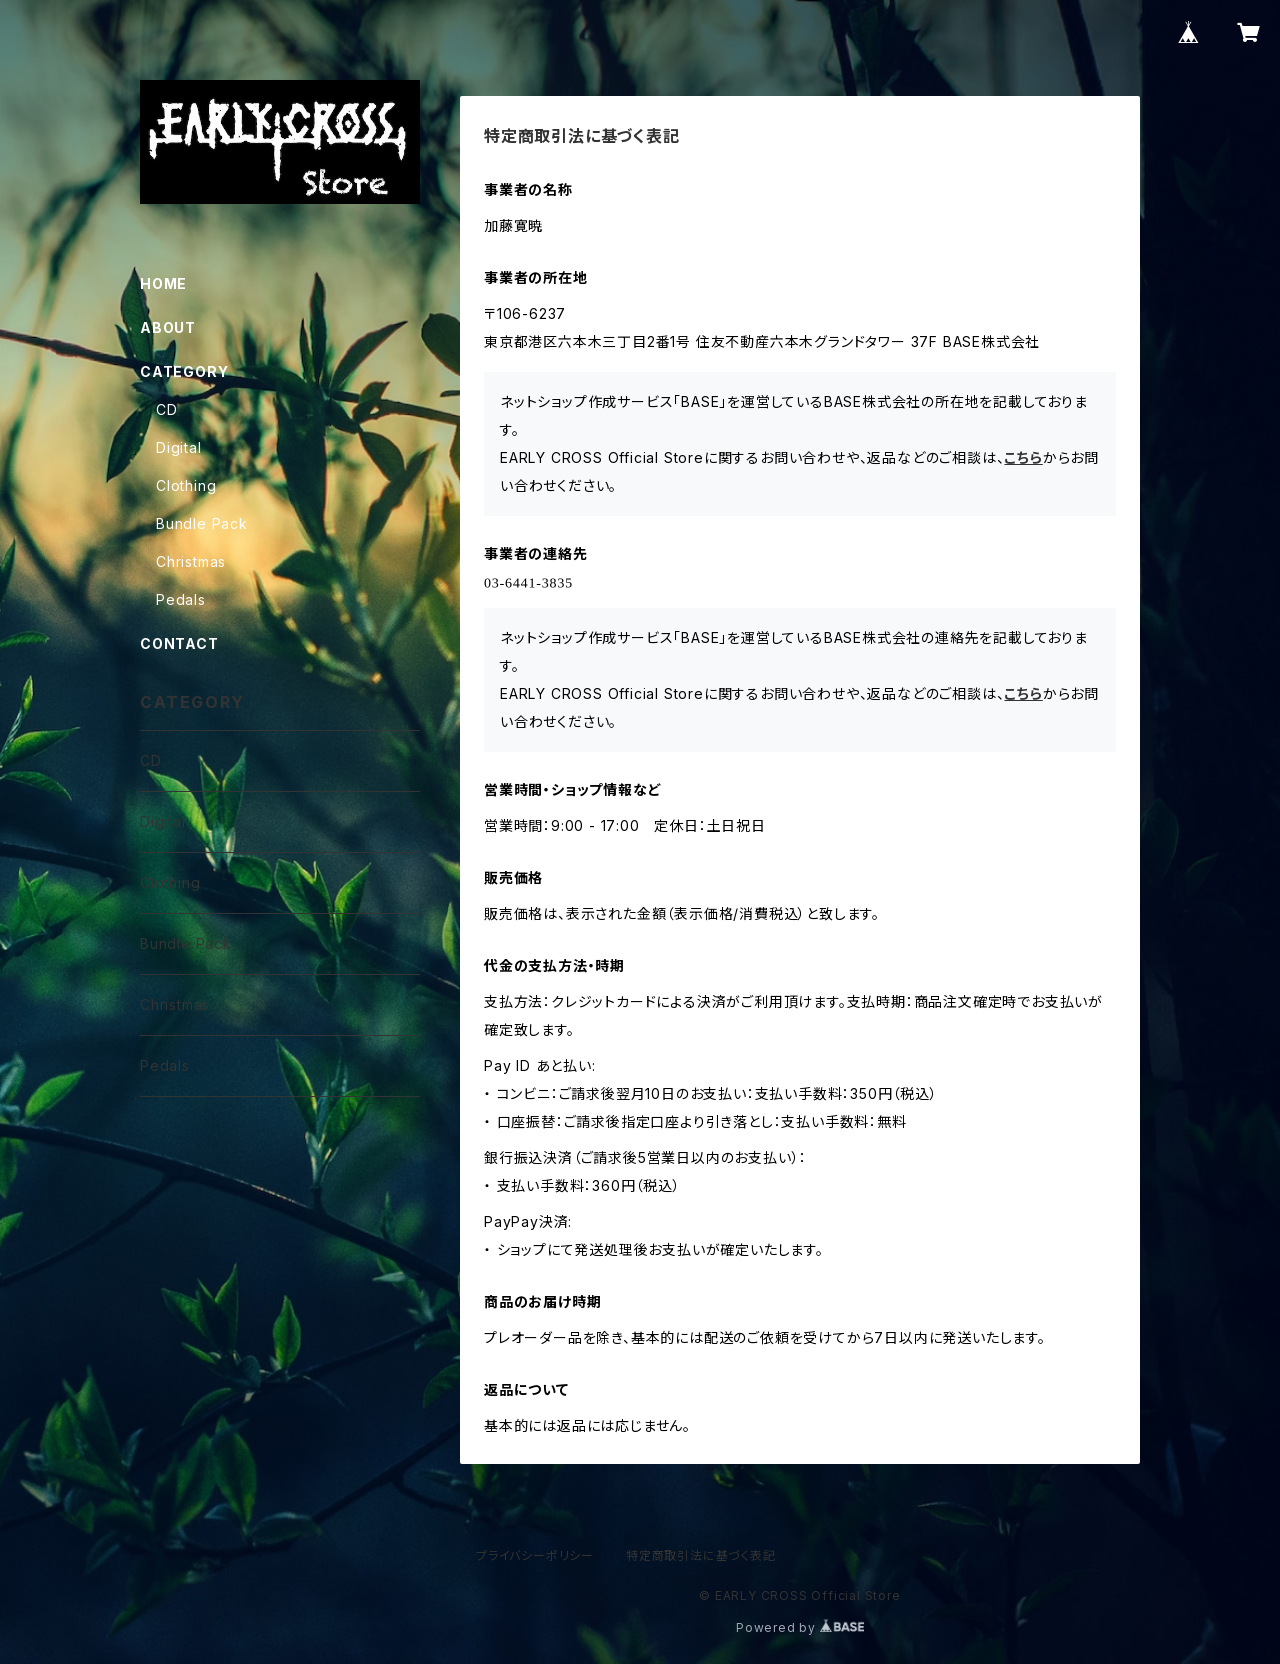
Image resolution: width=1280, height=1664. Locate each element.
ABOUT (168, 327)
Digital (179, 447)
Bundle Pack (202, 523)
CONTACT (179, 643)
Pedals (181, 599)
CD (167, 409)
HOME (163, 283)
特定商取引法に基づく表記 (701, 1555)
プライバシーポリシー (535, 1555)
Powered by (800, 1627)
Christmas (191, 561)
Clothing (186, 485)
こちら (1023, 457)
